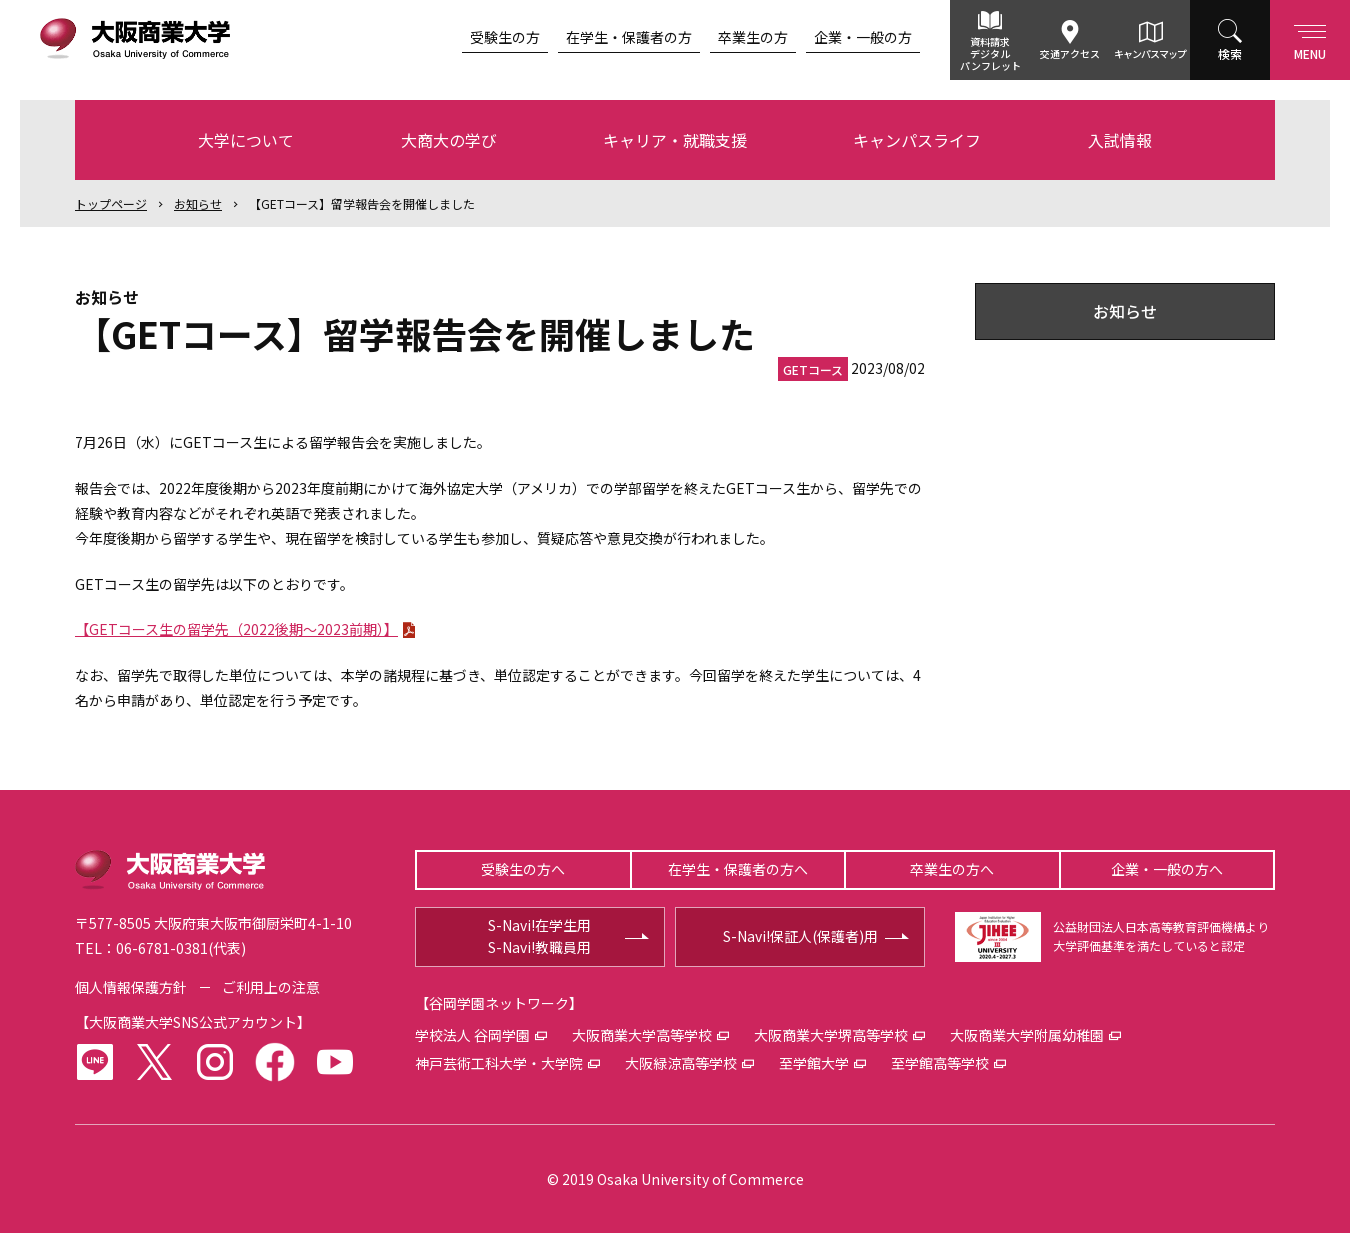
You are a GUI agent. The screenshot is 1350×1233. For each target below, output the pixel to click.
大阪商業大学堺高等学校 (831, 1035)
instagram (215, 1062)
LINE (95, 1062)
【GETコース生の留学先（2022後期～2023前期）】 (236, 629)
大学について (246, 140)
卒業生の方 (753, 37)
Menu (1310, 38)
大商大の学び (449, 140)
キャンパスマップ (1150, 53)
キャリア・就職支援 (675, 140)
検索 (1230, 53)
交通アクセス (1070, 53)
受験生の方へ (523, 869)
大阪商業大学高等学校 (642, 1035)
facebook (275, 1062)
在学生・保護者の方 (629, 37)
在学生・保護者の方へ (738, 869)
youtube (335, 1062)
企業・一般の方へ (1167, 869)
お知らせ (198, 203)
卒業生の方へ (952, 869)
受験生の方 (505, 37)
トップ (111, 203)
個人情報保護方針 (131, 987)
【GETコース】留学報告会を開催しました (362, 203)
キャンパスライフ (917, 140)
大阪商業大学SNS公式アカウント (193, 1022)
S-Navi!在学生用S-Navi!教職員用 (539, 936)
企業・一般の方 (863, 37)
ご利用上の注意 (271, 987)
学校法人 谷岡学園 (472, 1035)
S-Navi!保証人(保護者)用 (800, 936)
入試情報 (1120, 140)
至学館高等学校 (940, 1063)
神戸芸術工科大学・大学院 (499, 1063)
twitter (155, 1062)
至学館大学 (814, 1063)
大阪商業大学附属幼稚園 (1027, 1035)
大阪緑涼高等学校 (681, 1063)
